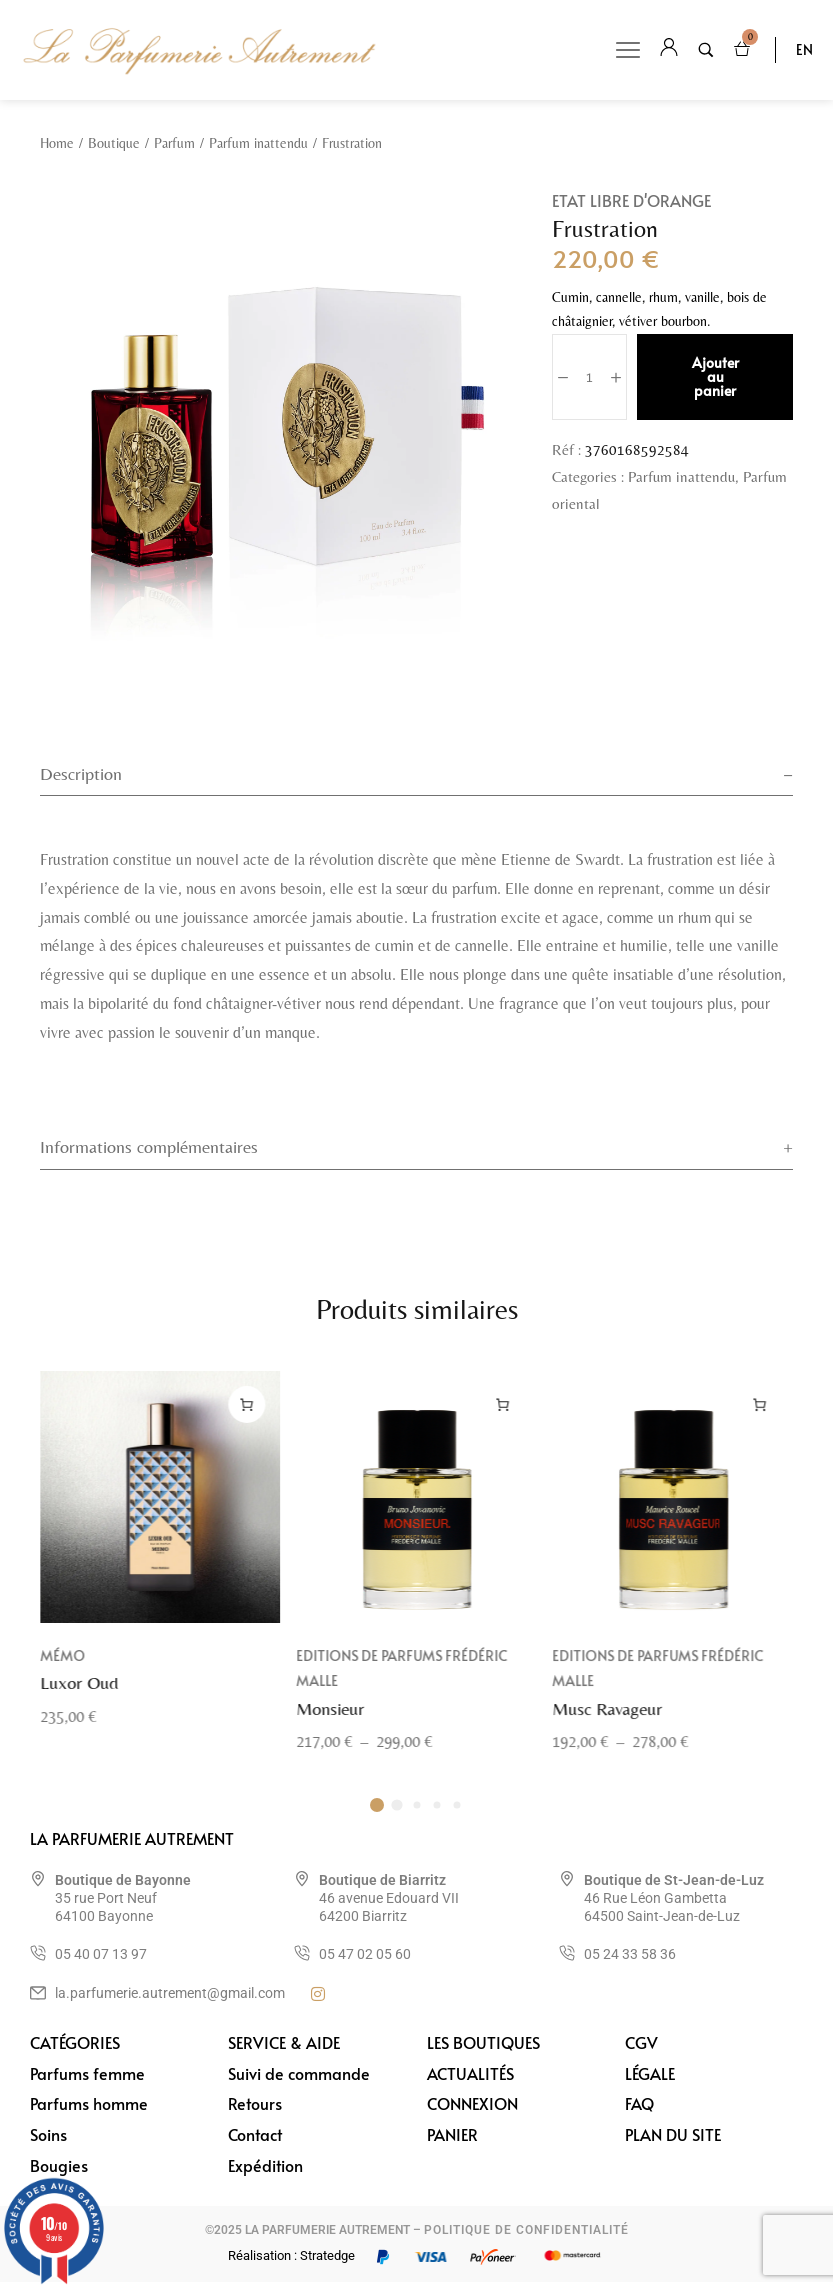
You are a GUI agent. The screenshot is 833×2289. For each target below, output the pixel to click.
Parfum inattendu (258, 143)
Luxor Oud (79, 1714)
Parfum (174, 143)
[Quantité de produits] (589, 377)
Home (57, 143)
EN (804, 49)
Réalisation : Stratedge (291, 2263)
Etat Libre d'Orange (631, 200)
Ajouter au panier (715, 376)
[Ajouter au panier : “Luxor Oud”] (246, 1436)
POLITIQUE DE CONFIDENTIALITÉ (526, 2237)
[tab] (416, 776)
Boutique (114, 143)
